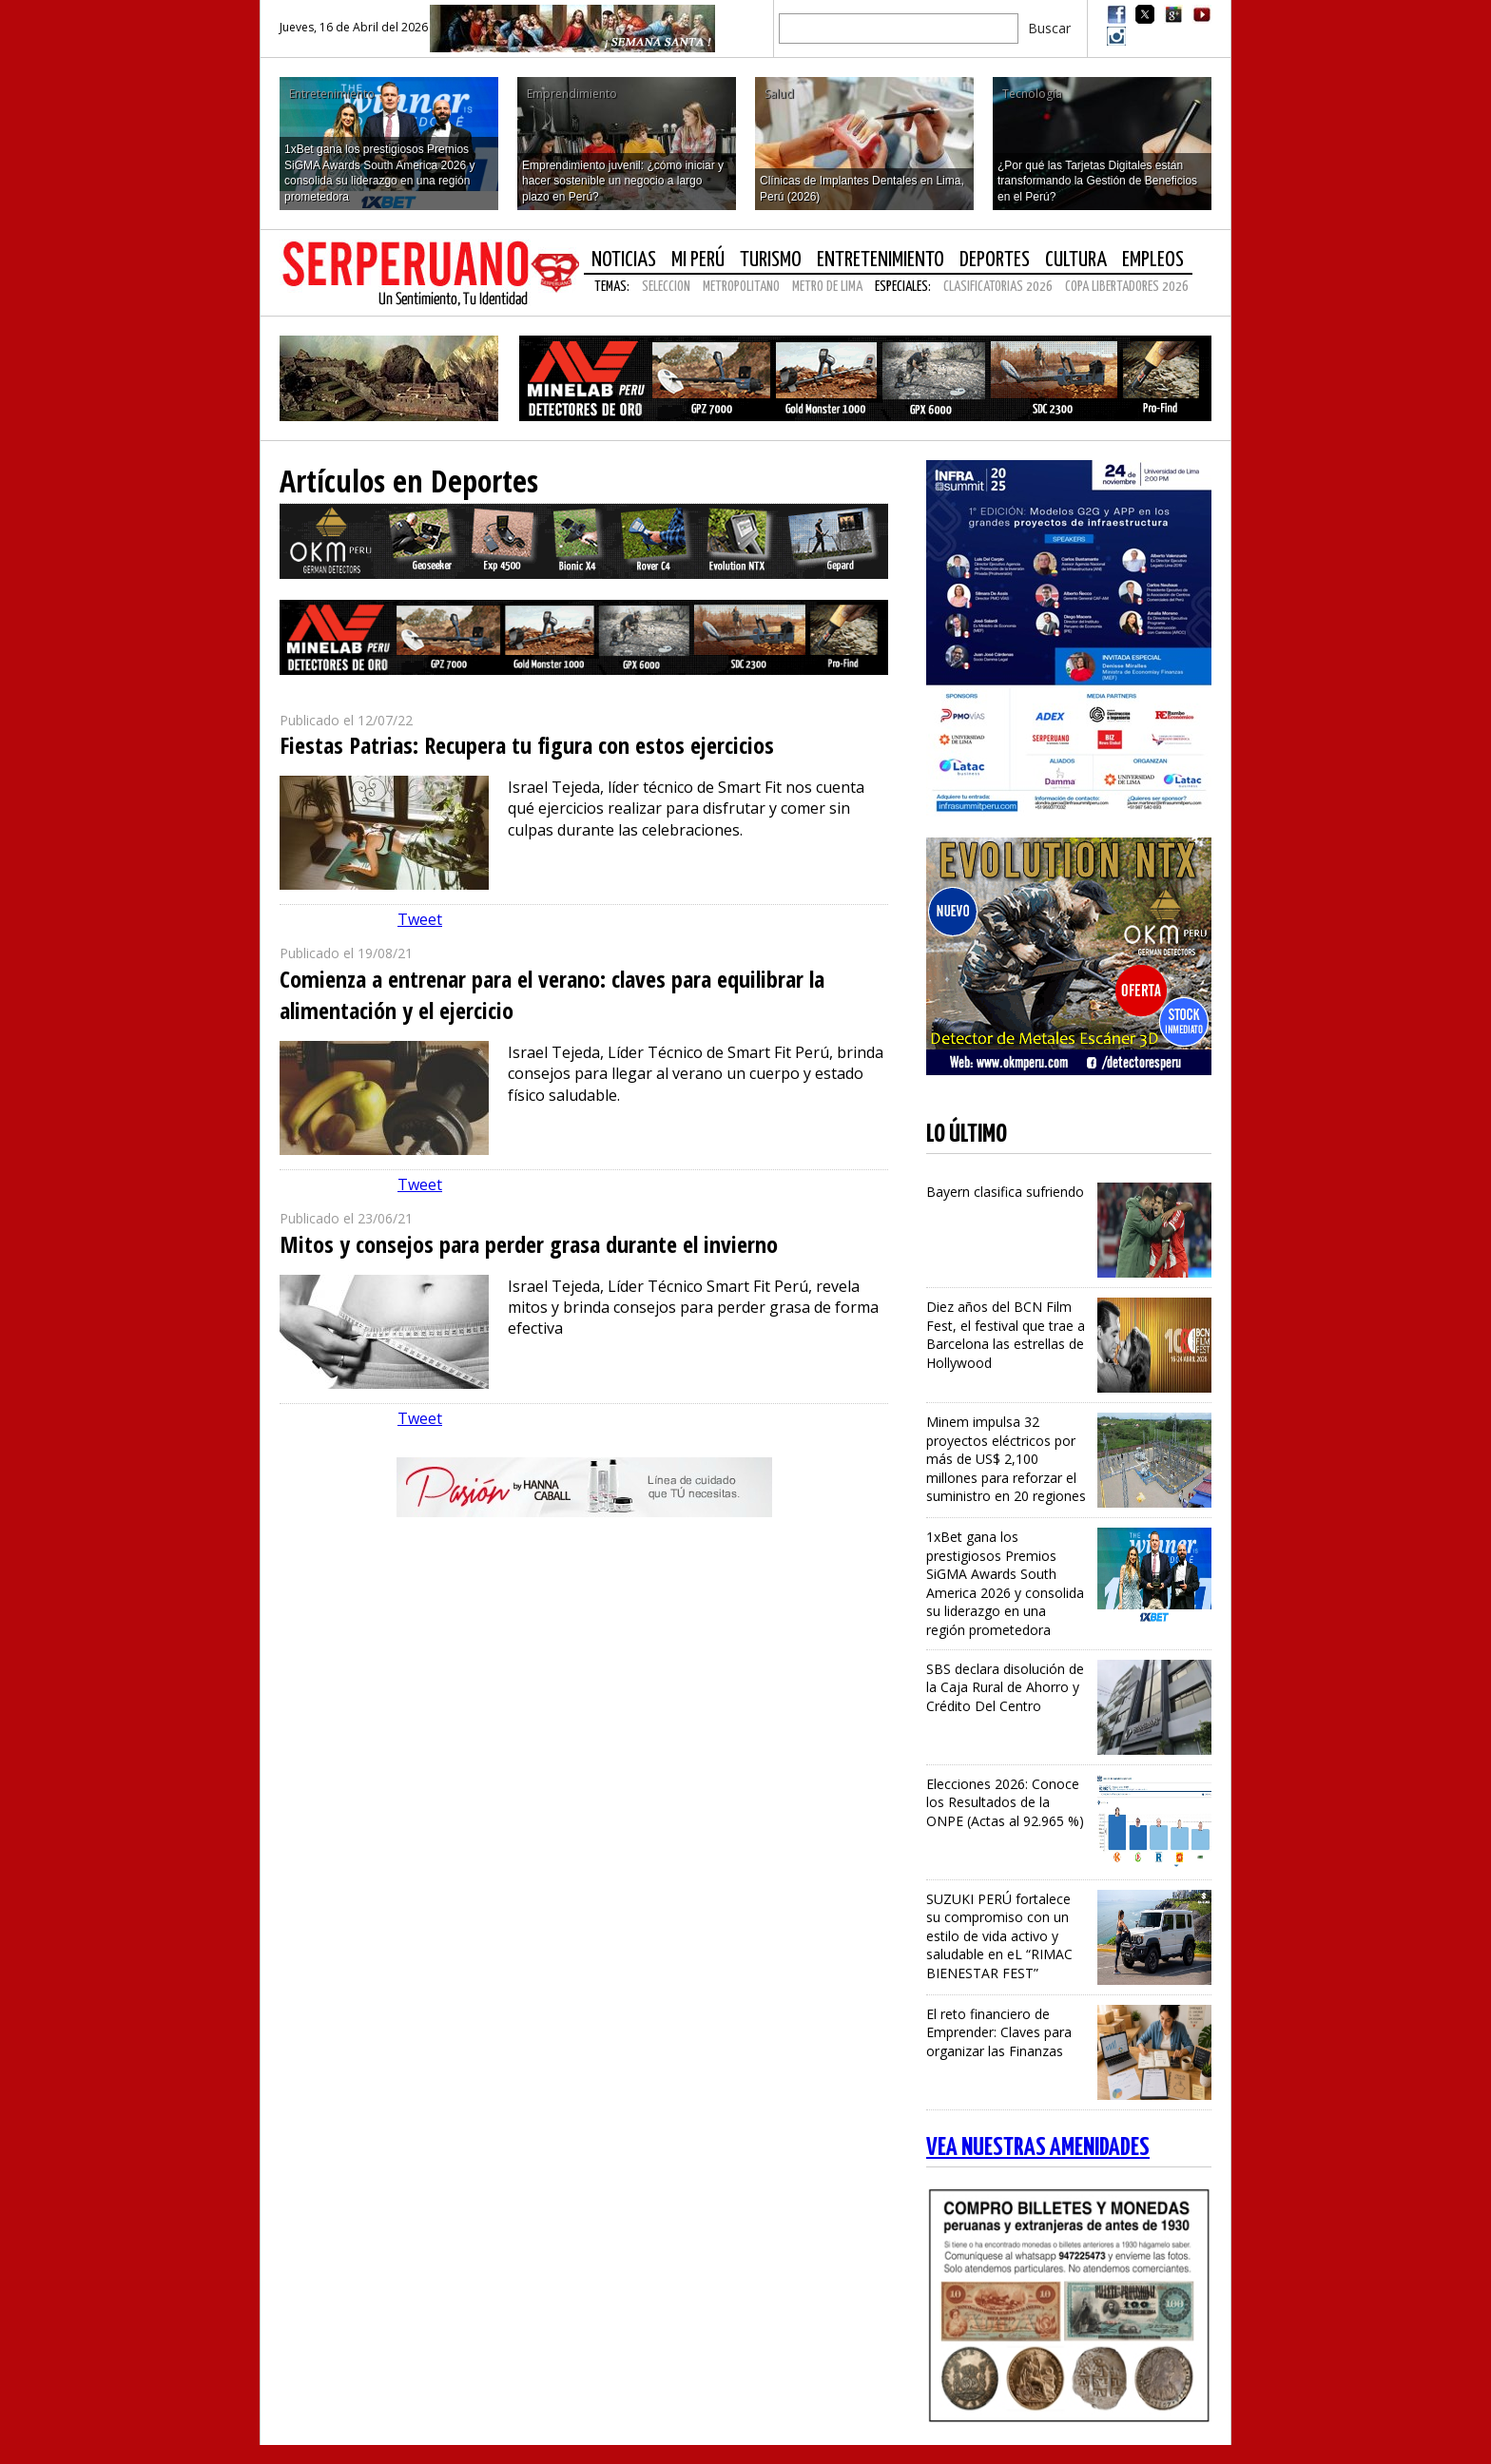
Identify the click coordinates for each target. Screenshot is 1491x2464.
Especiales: (903, 286)
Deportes (994, 260)
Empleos (1153, 260)
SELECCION (666, 286)
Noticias (623, 260)
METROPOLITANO (741, 286)
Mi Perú (698, 260)
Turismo (771, 260)
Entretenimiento (880, 260)
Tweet (419, 919)
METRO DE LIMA (827, 286)
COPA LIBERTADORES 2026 (1127, 286)
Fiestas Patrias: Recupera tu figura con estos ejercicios (527, 744)
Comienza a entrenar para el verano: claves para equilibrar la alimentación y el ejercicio (552, 995)
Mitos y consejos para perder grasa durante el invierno (529, 1244)
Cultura (1076, 260)
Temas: (611, 286)
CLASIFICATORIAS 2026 (998, 286)
